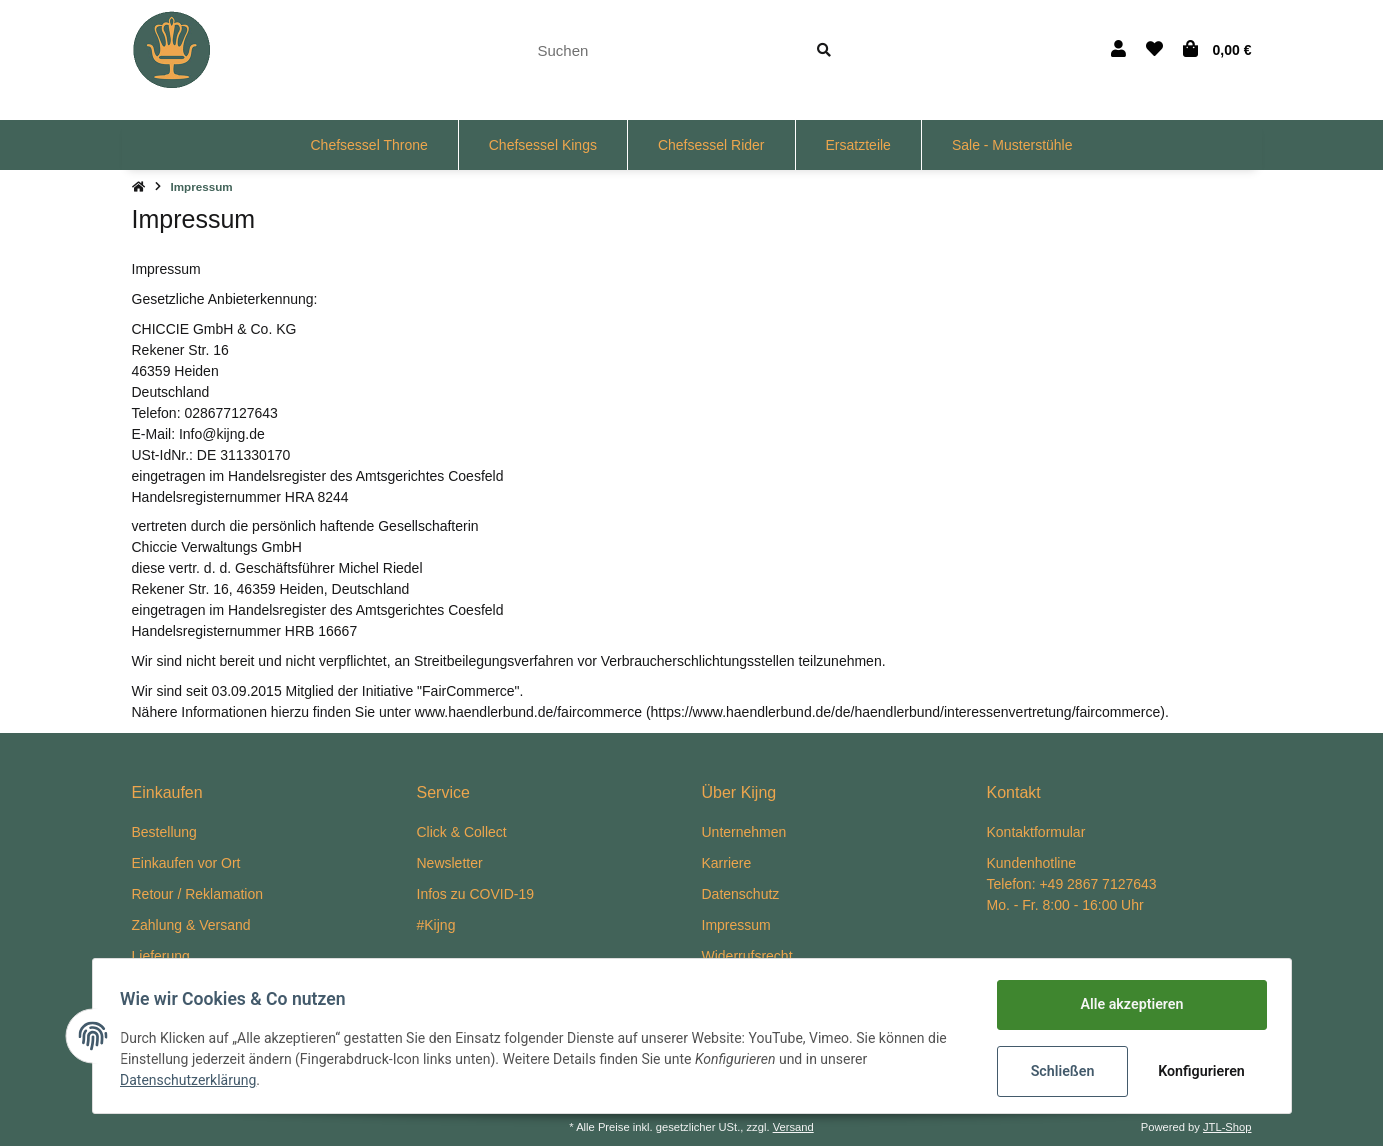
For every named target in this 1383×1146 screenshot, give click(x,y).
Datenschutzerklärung (193, 1081)
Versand (793, 1127)
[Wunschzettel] (1154, 50)
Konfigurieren (1199, 1071)
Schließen (1058, 1071)
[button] (1118, 50)
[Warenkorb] (1217, 50)
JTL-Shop (1227, 1127)
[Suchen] (659, 50)
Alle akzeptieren (1127, 1005)
